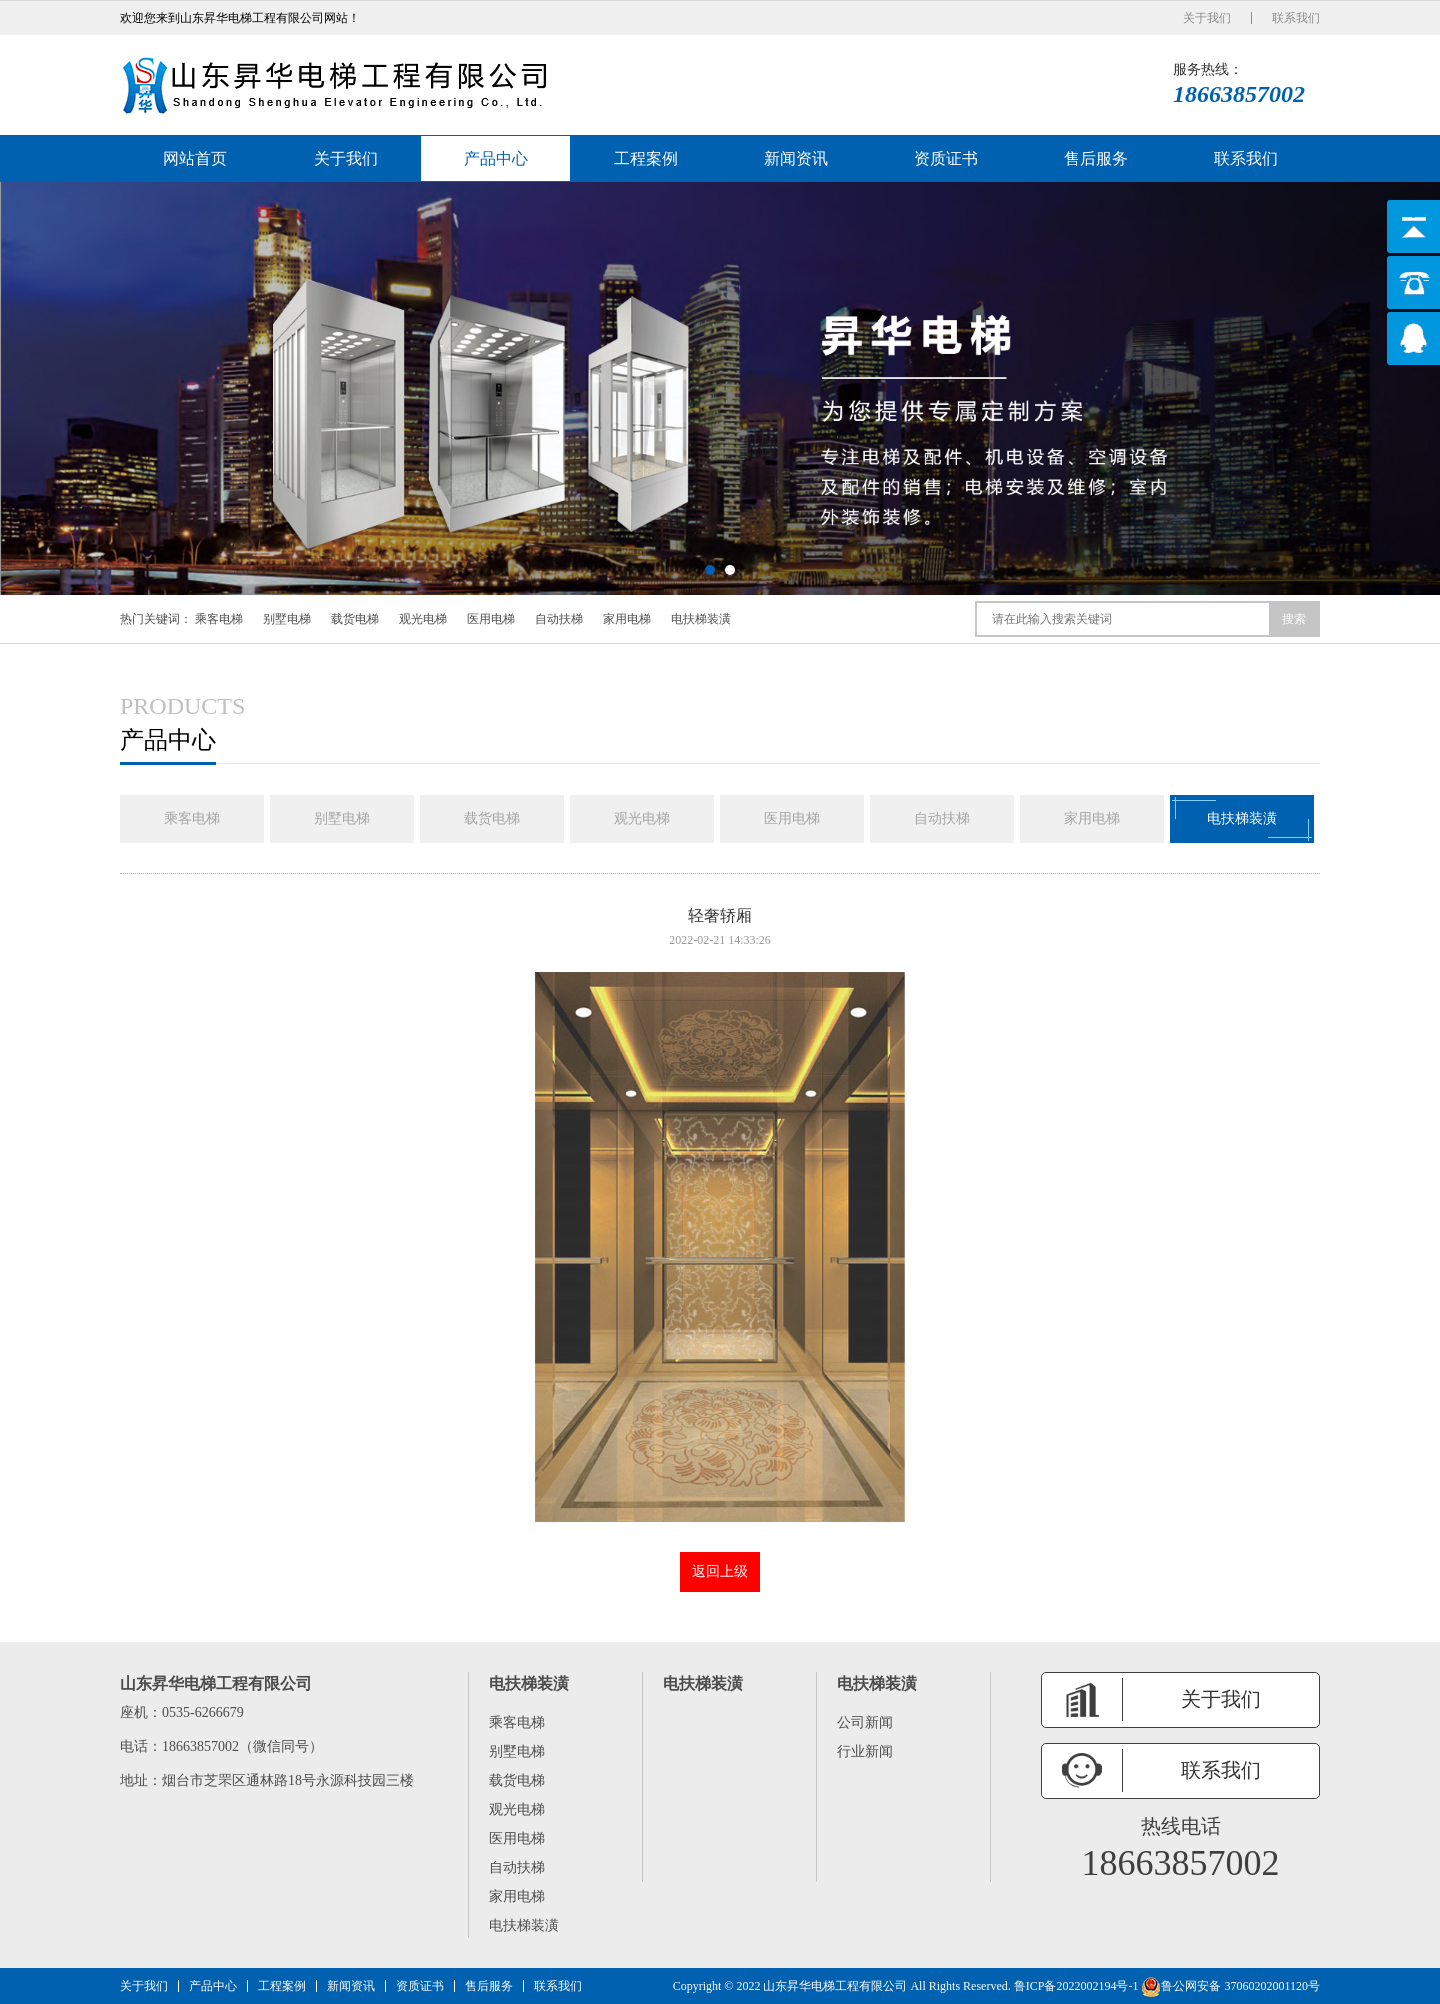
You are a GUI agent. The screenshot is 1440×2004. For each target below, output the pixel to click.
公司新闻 (865, 1722)
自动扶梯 (559, 619)
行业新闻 (865, 1751)
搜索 (1294, 619)
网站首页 (195, 158)
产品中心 (496, 158)
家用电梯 (627, 619)
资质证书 (946, 158)
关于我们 (1207, 18)
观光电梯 (423, 619)
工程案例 (646, 158)
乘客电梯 (219, 619)
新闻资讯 (796, 158)
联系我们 (1296, 18)
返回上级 (720, 1571)
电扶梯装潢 (701, 619)
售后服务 (1096, 158)
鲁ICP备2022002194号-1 (1076, 1986)
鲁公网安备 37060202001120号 (1230, 1986)
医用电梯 (491, 619)
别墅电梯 (287, 619)
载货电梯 (355, 619)
